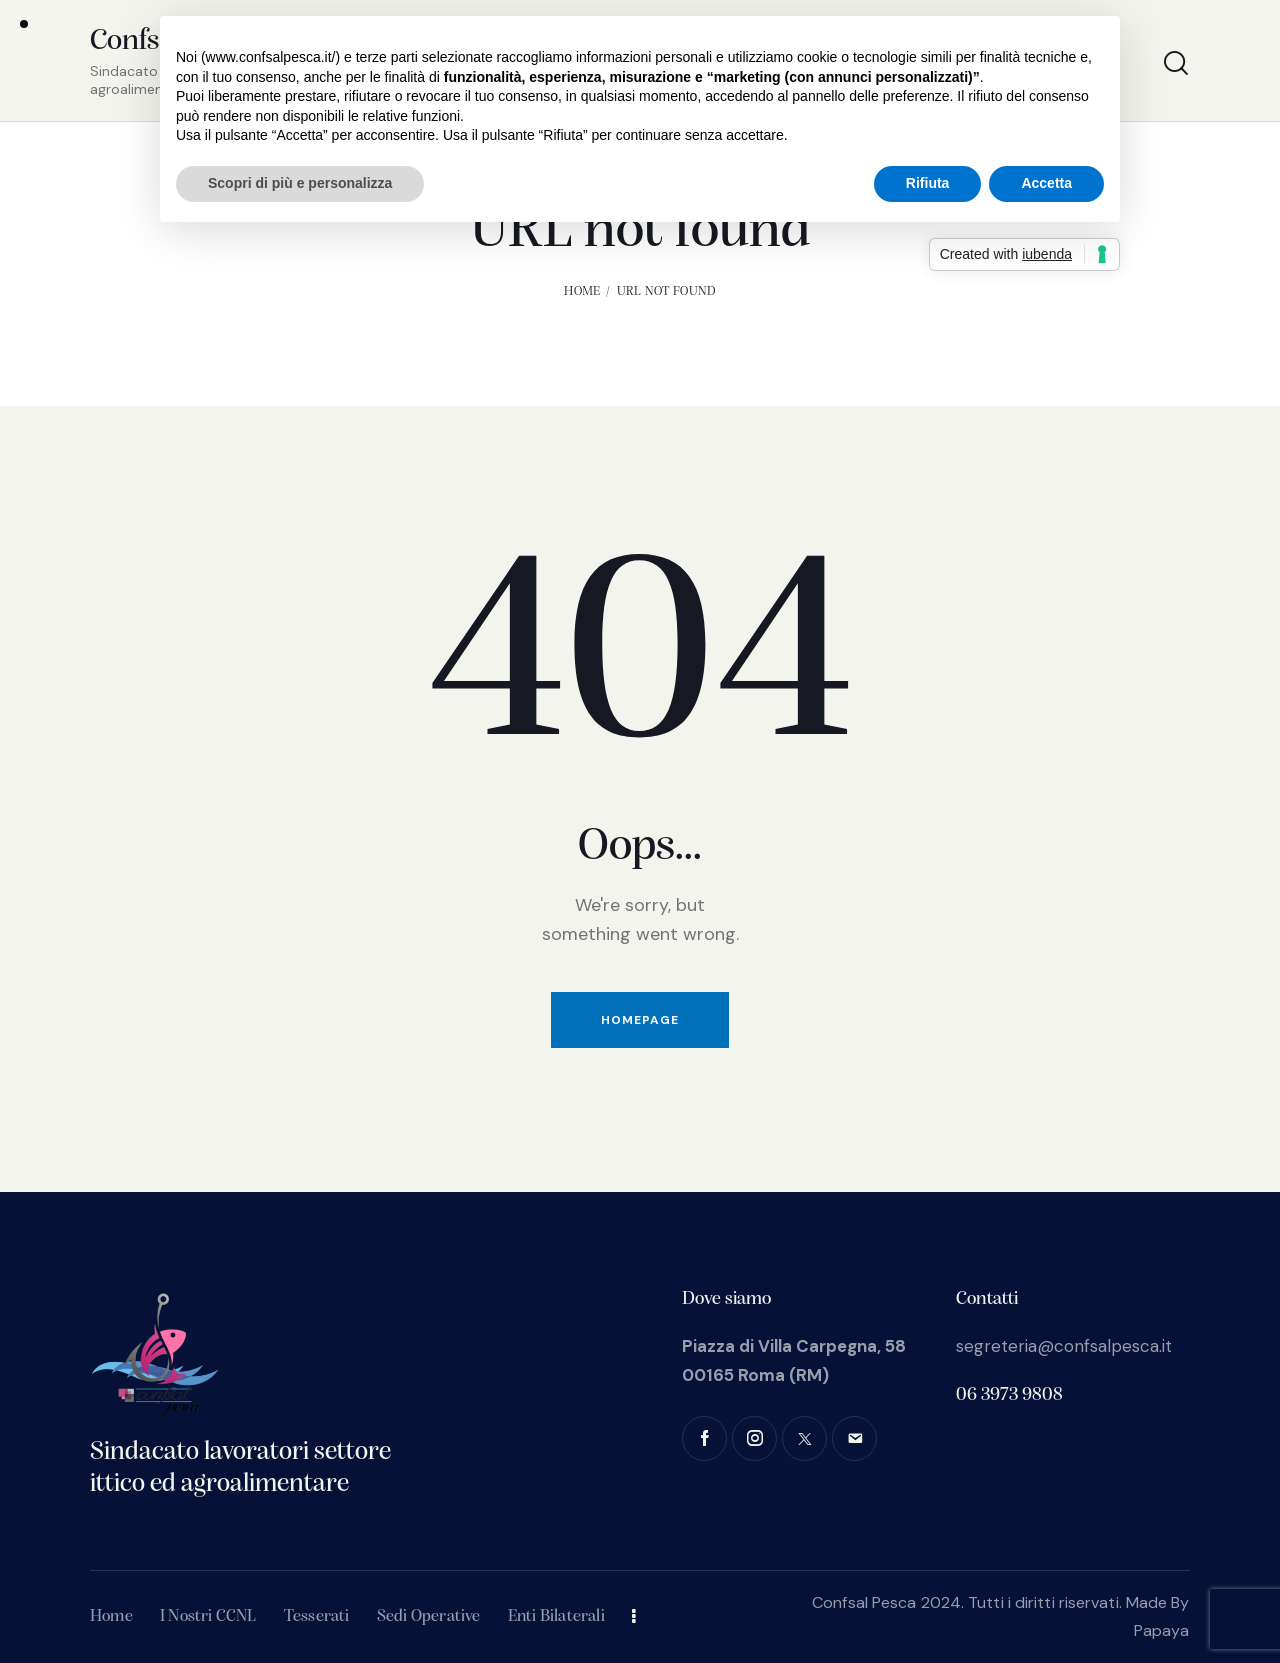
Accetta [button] (1046, 183)
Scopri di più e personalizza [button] (300, 183)
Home (582, 291)
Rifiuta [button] (928, 183)
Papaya (1162, 1630)
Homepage (640, 1020)
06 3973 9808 (1009, 1395)
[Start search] (1176, 63)
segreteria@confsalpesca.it (1064, 1346)
